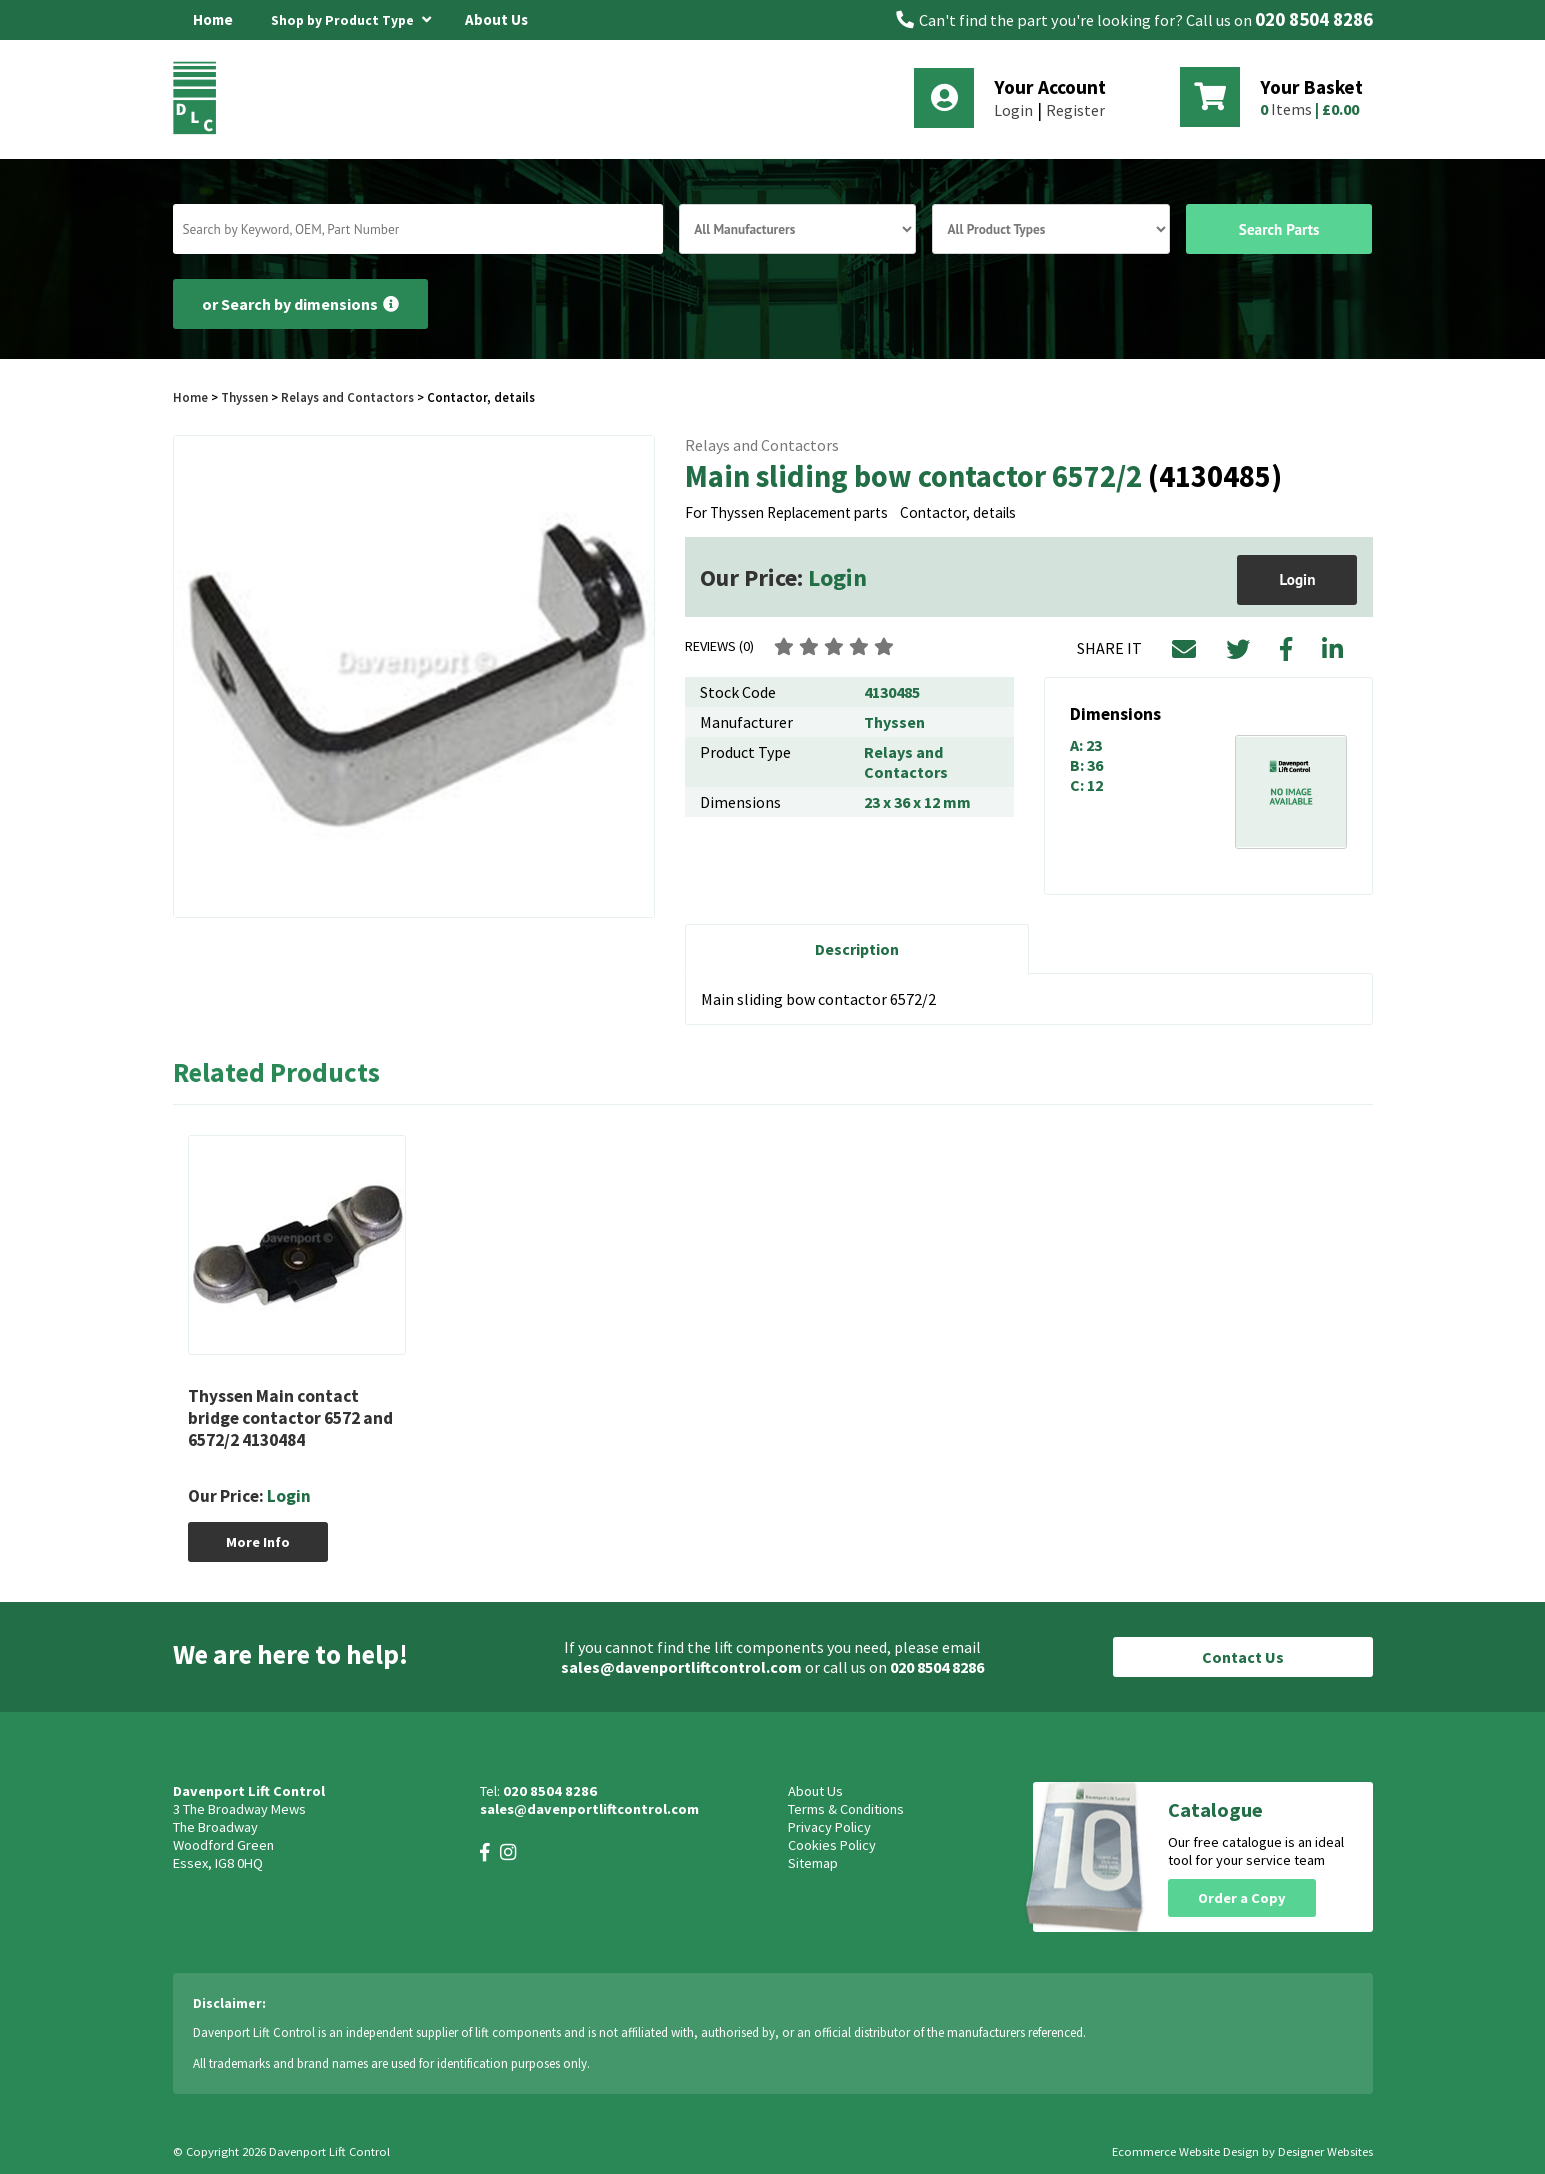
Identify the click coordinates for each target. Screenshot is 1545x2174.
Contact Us (1243, 1657)
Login (1013, 110)
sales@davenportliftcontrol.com (681, 1667)
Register (1075, 110)
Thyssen (244, 397)
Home (213, 19)
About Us (496, 19)
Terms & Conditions (846, 1809)
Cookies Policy (832, 1845)
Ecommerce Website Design (1185, 2151)
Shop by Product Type (351, 17)
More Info (258, 1542)
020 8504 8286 (1314, 19)
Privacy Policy (829, 1827)
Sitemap (813, 1863)
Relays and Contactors (347, 397)
